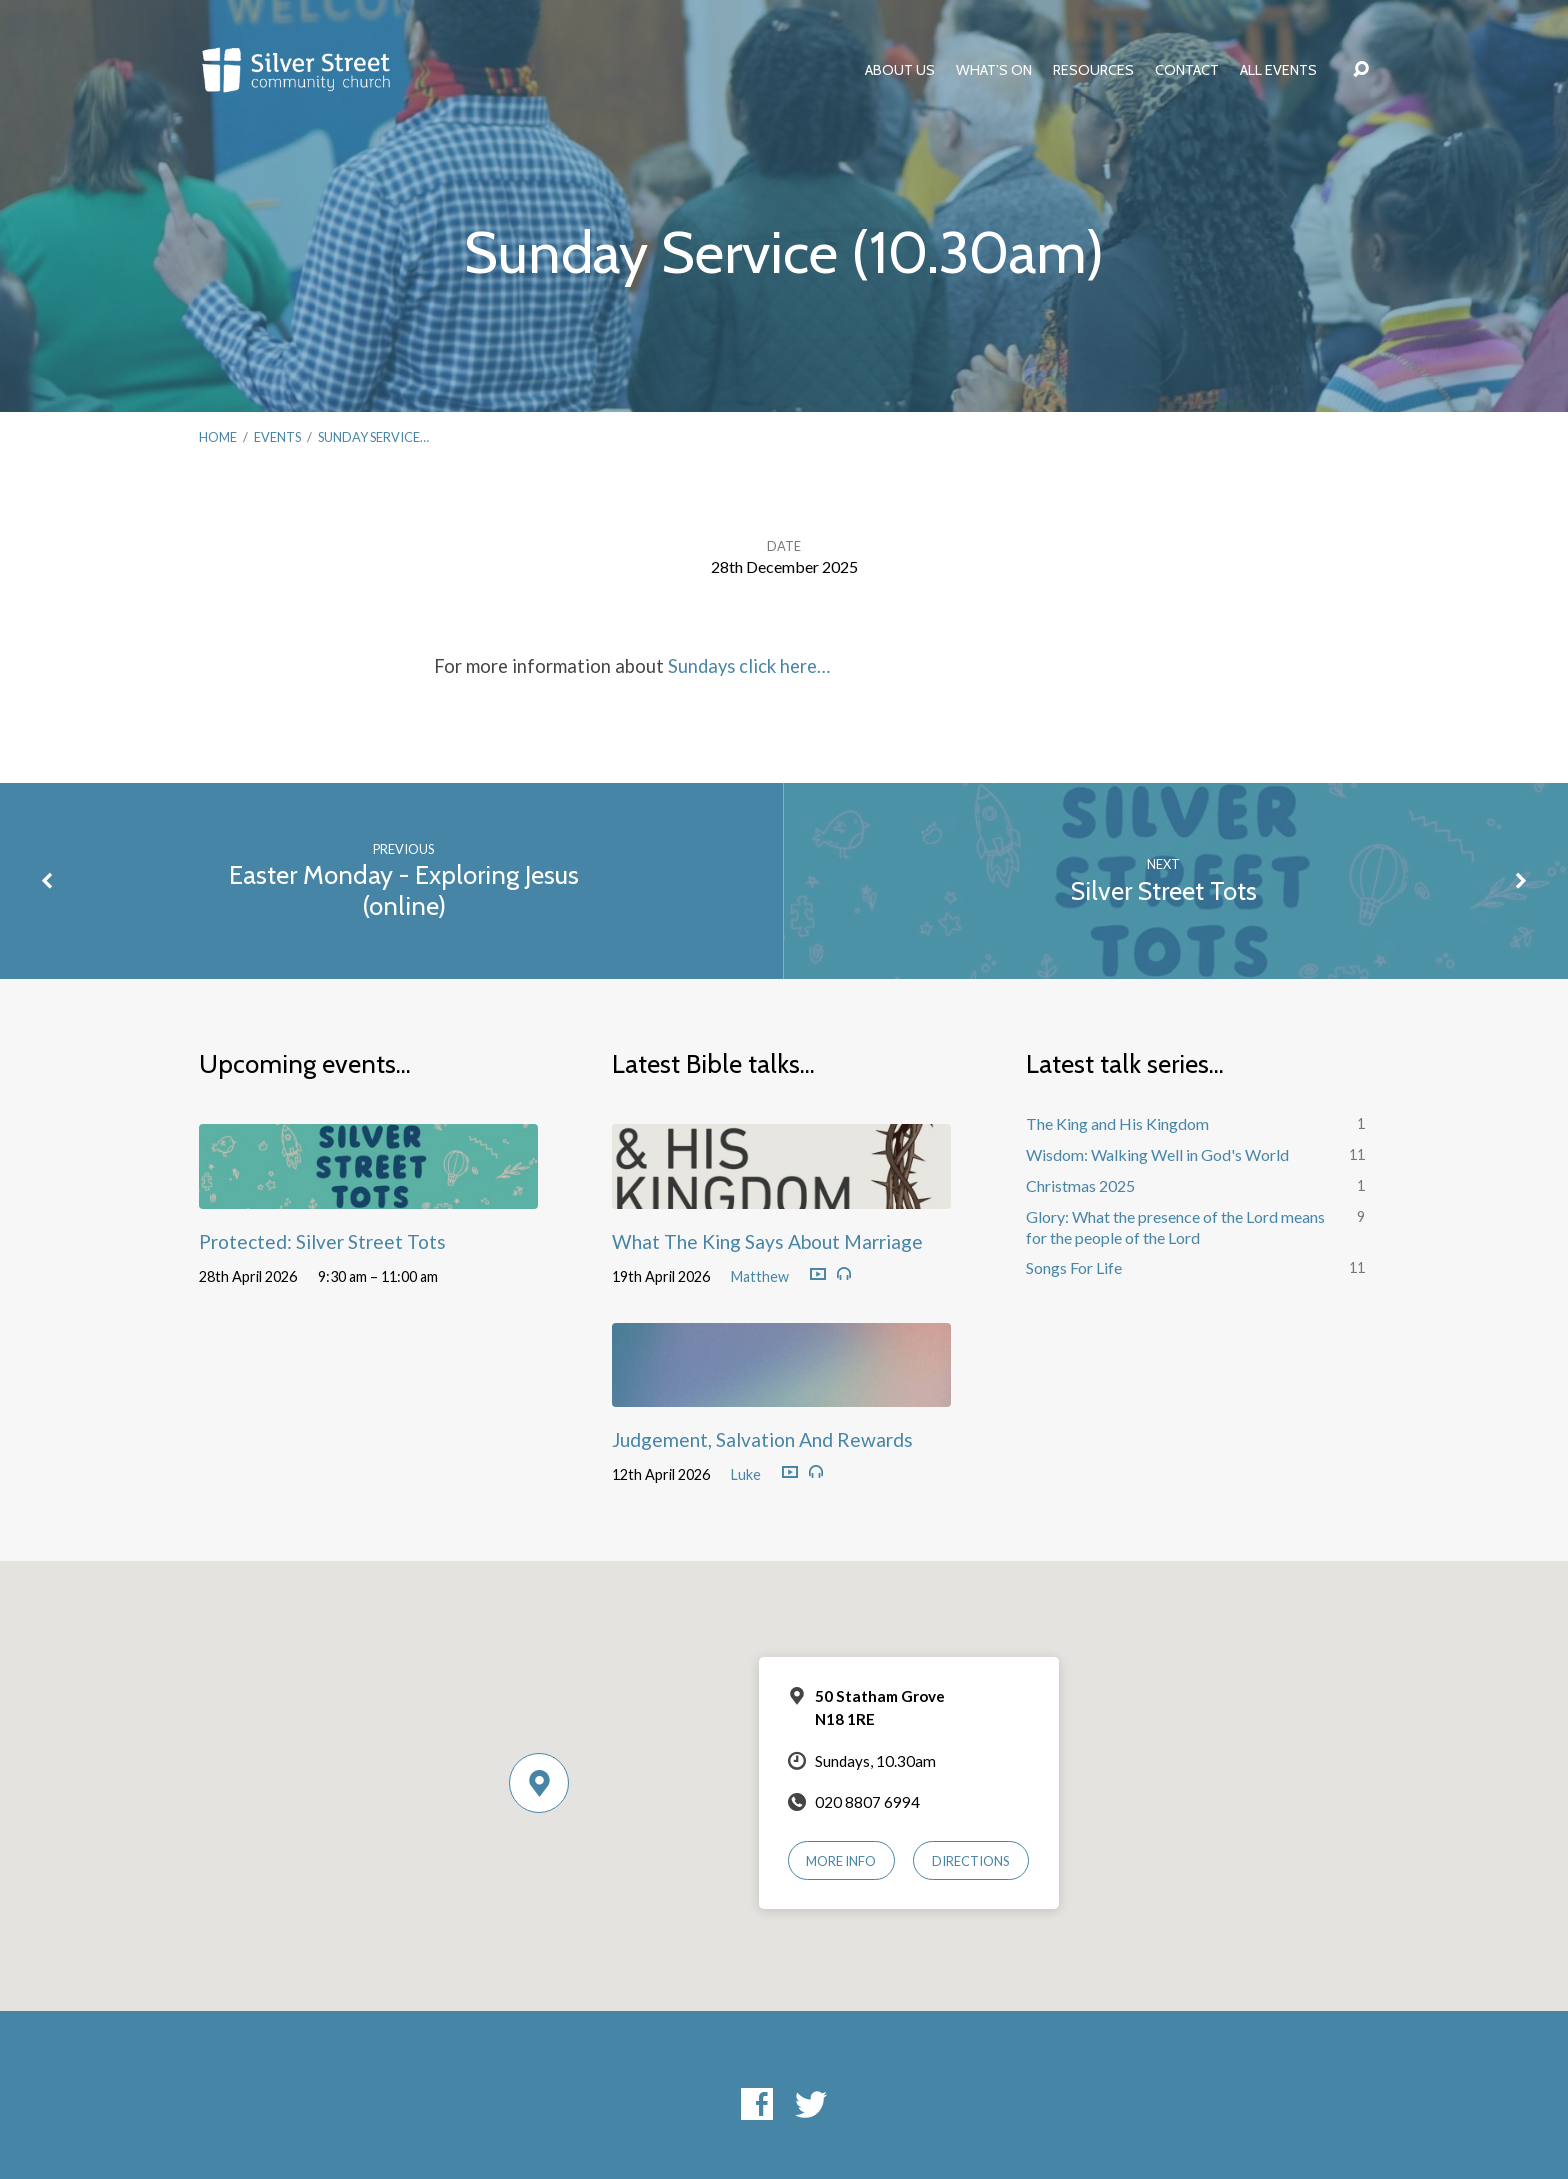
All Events (1278, 70)
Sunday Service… (373, 437)
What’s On (994, 70)
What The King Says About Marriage (767, 1241)
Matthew (760, 1276)
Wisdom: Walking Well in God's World (1157, 1154)
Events (277, 437)
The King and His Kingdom (1117, 1123)
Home (218, 437)
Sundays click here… (749, 666)
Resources (1093, 70)
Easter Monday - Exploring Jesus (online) (404, 890)
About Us (900, 70)
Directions (971, 1861)
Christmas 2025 (1080, 1185)
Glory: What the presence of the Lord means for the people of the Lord (1175, 1227)
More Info (841, 1861)
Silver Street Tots (1164, 890)
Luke (746, 1474)
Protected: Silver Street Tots (322, 1241)
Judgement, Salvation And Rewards (762, 1439)
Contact (1187, 70)
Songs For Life (1074, 1267)
